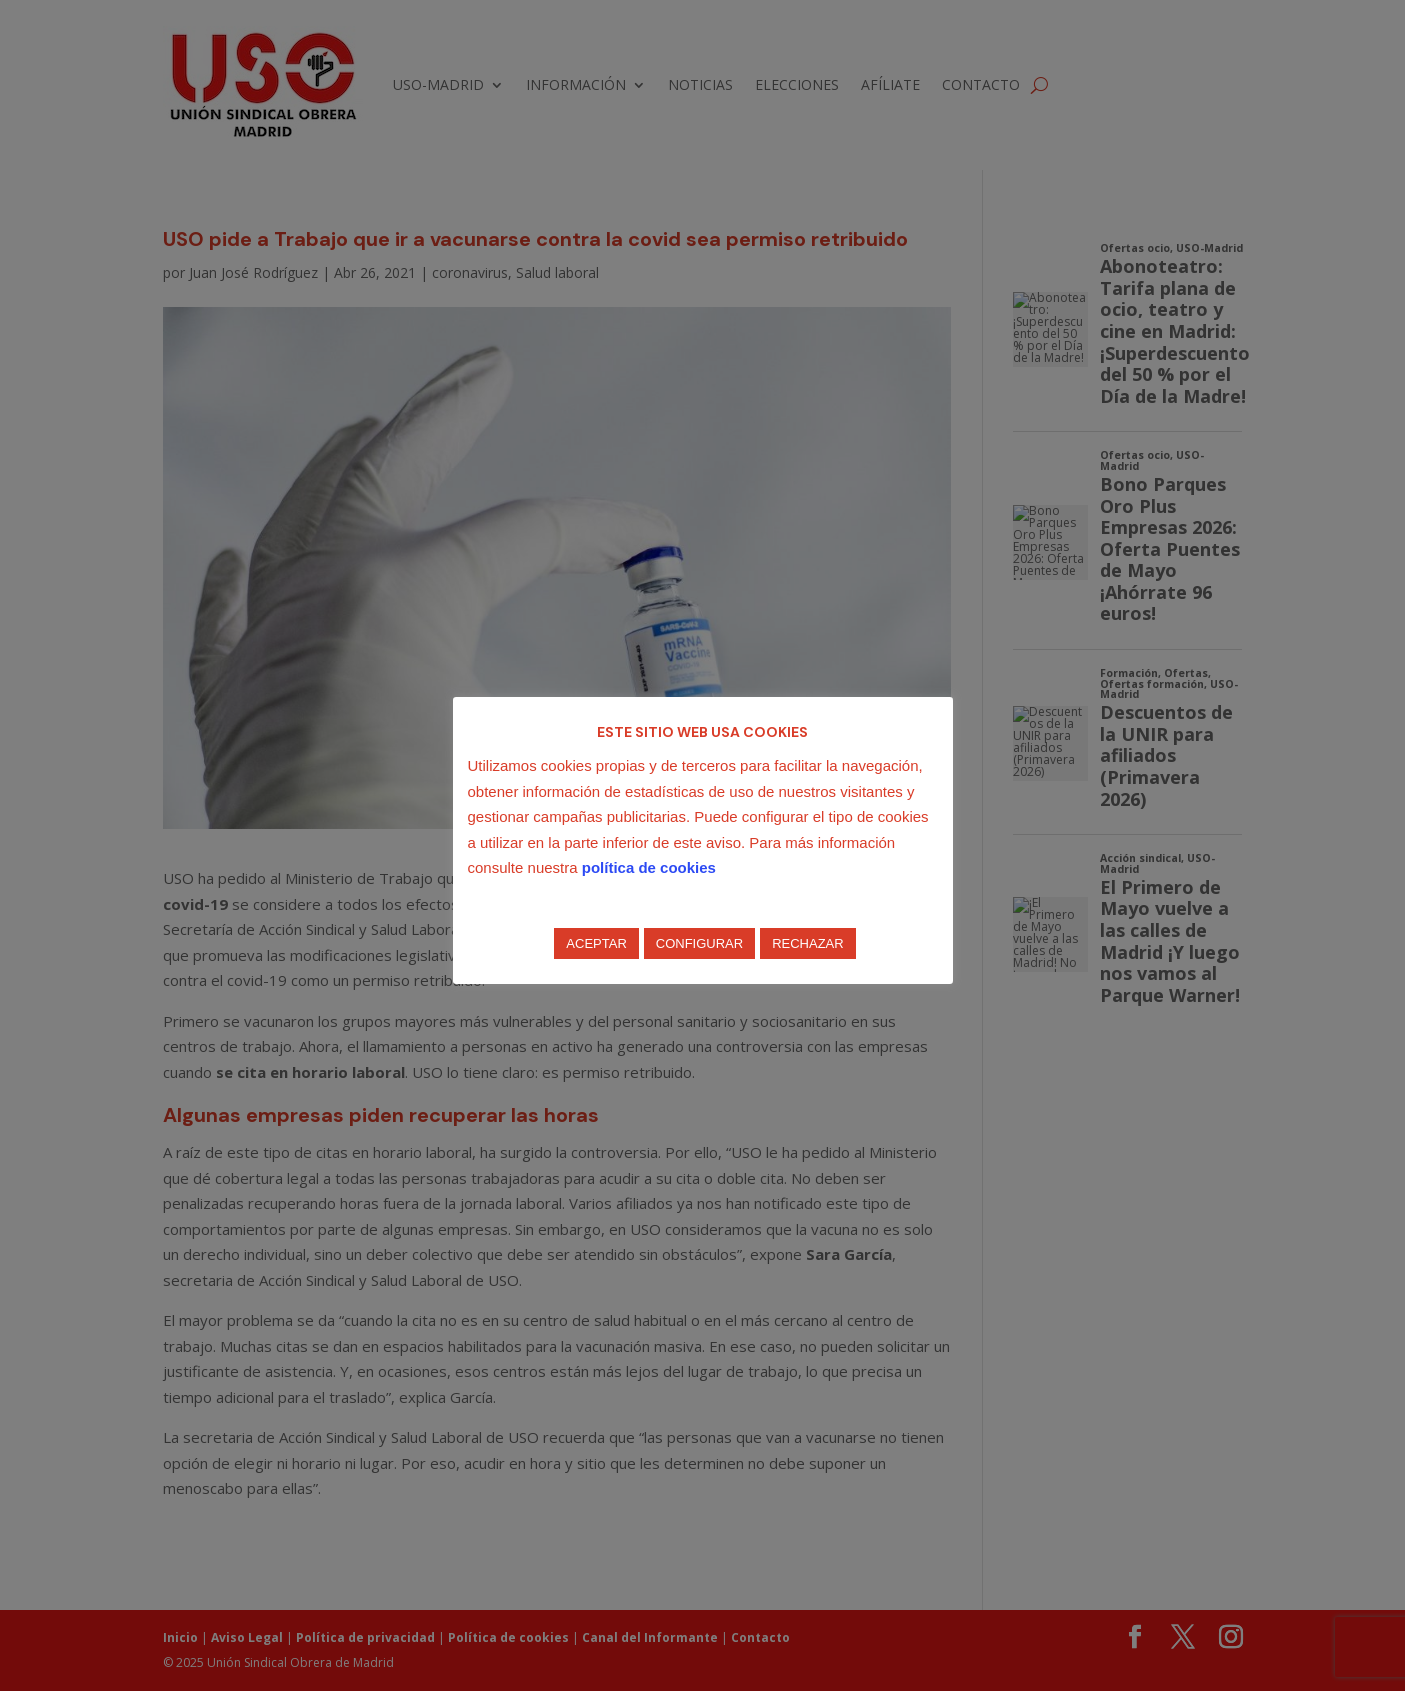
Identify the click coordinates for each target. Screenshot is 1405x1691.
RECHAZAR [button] (808, 943)
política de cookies (649, 867)
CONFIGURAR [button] (699, 943)
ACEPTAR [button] (596, 943)
